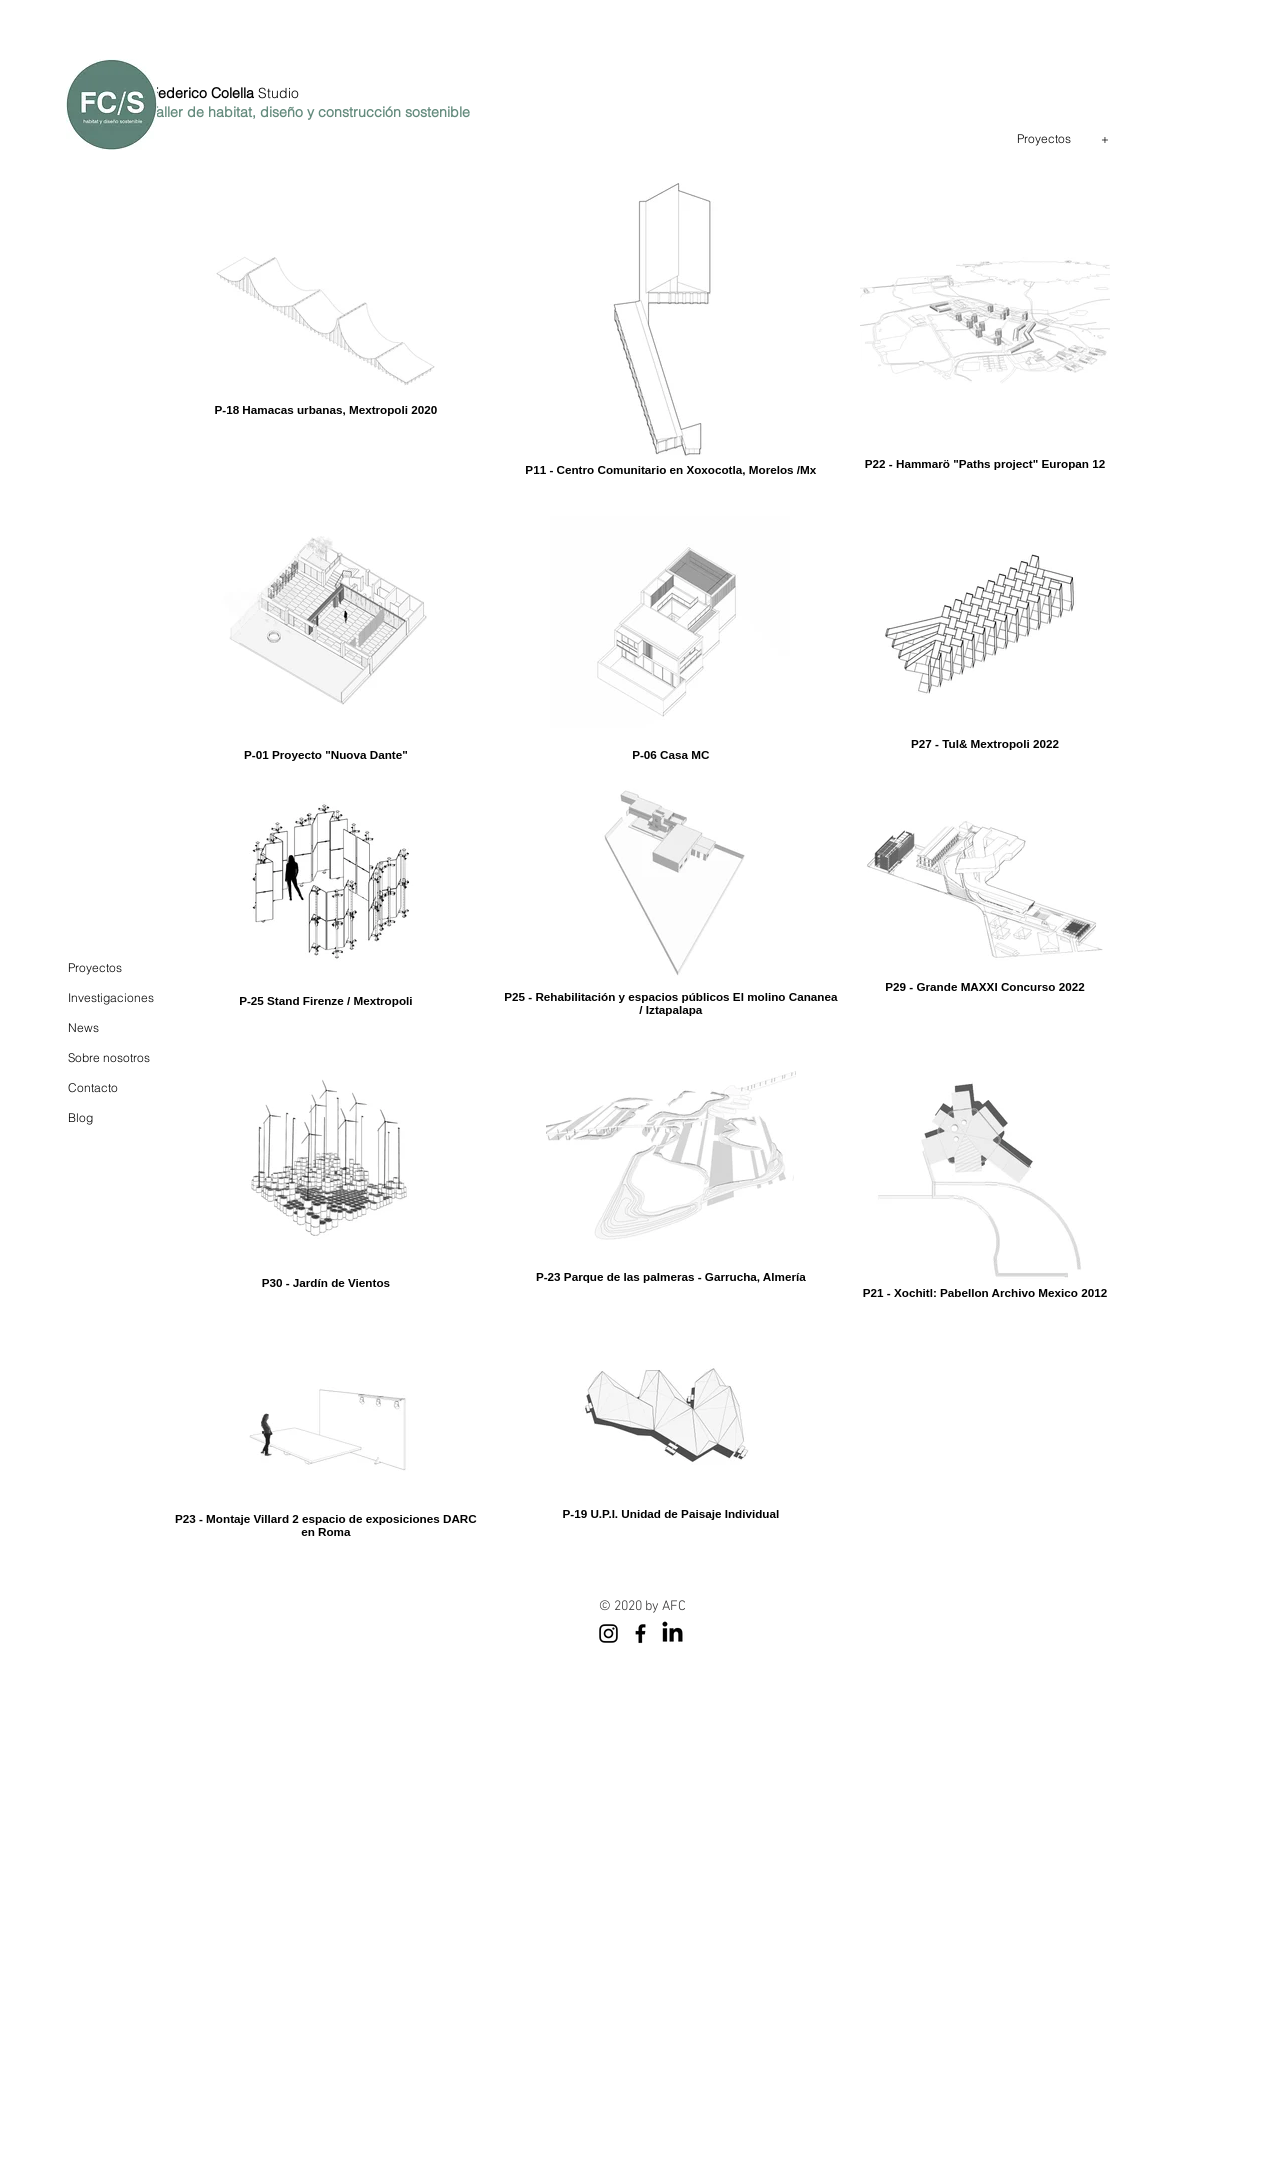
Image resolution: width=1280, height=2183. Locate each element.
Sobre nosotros (109, 1057)
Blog (80, 1117)
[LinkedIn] (672, 1633)
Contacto (93, 1087)
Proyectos (95, 967)
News (83, 1027)
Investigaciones (111, 997)
